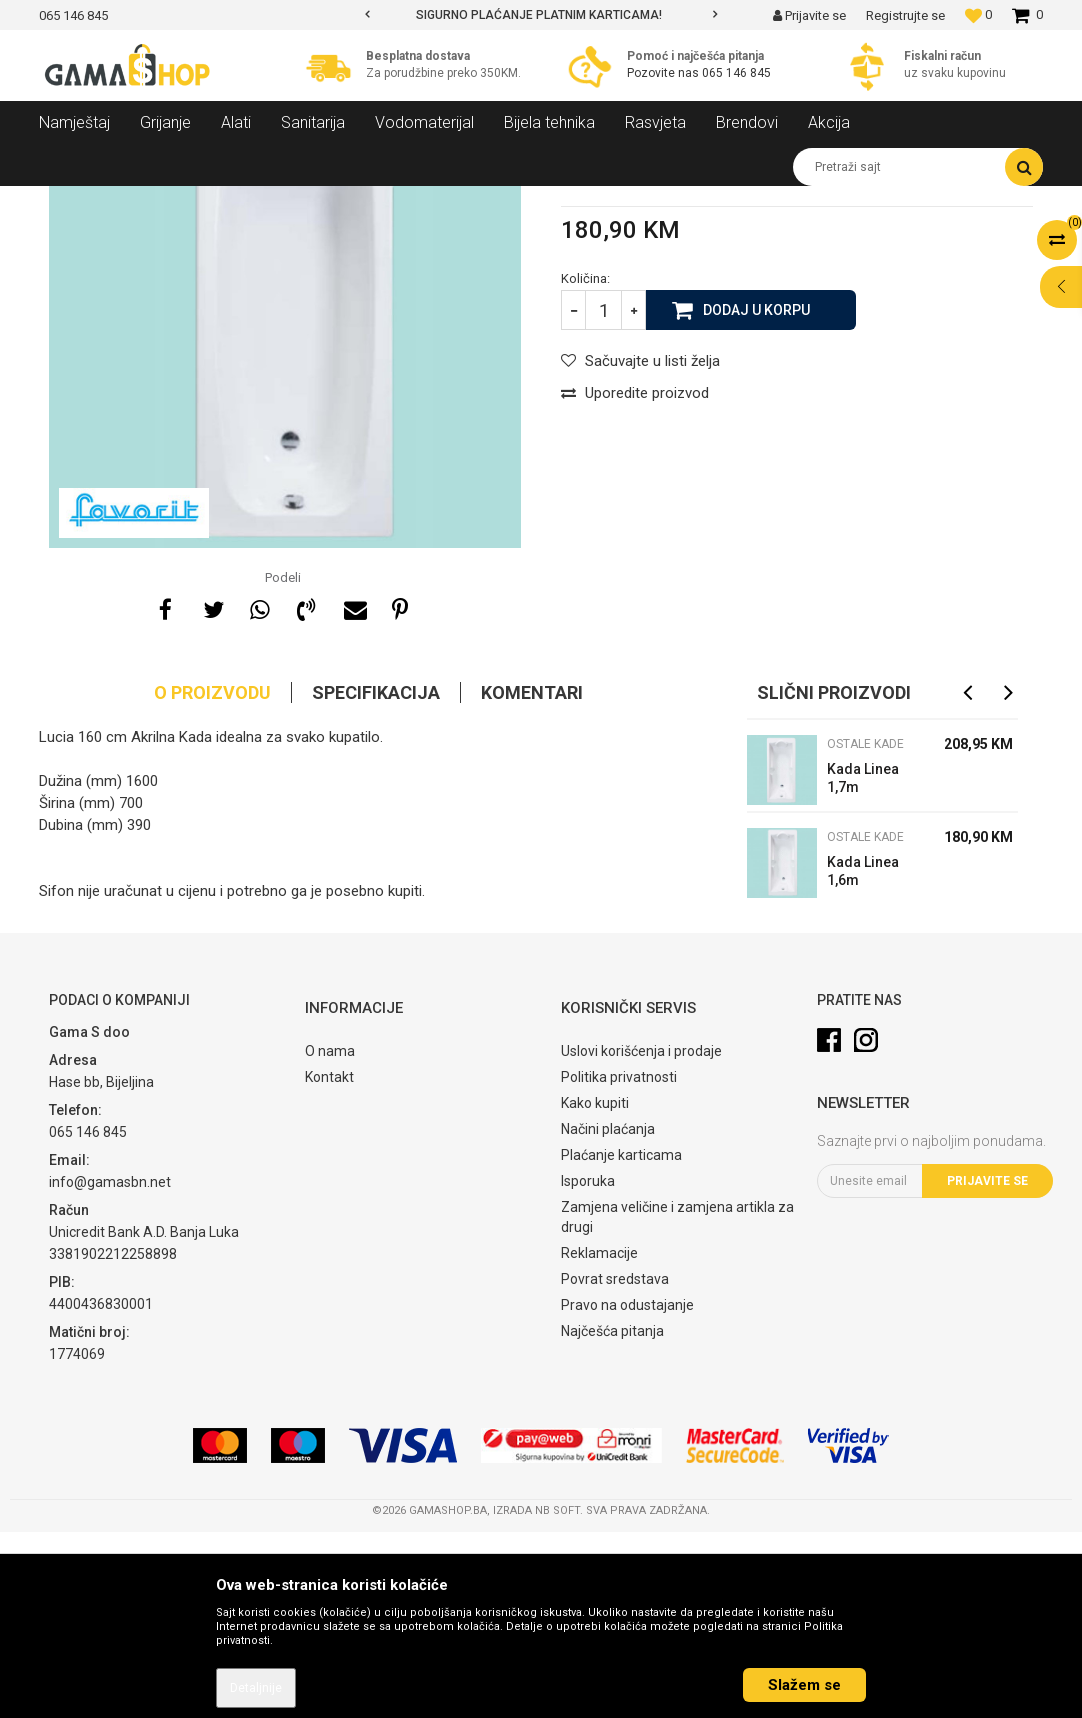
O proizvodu (212, 878)
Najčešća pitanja (612, 1517)
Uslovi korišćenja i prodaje (641, 1237)
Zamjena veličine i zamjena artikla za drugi (677, 1403)
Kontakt (329, 1263)
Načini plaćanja (608, 1315)
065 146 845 (736, 73)
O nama (330, 1237)
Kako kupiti (595, 1289)
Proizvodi (147, 201)
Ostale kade (346, 201)
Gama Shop (70, 201)
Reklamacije (599, 1439)
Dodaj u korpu (756, 495)
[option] (540, 15)
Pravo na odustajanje (627, 1491)
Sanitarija (219, 201)
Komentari (532, 878)
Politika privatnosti (619, 1263)
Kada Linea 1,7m (863, 964)
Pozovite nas (664, 73)
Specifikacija (376, 878)
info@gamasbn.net (110, 1368)
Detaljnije (256, 1688)
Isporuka (588, 1367)
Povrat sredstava (615, 1465)
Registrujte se (905, 15)
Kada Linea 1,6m (863, 1057)
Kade (279, 201)
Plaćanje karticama (621, 1341)
